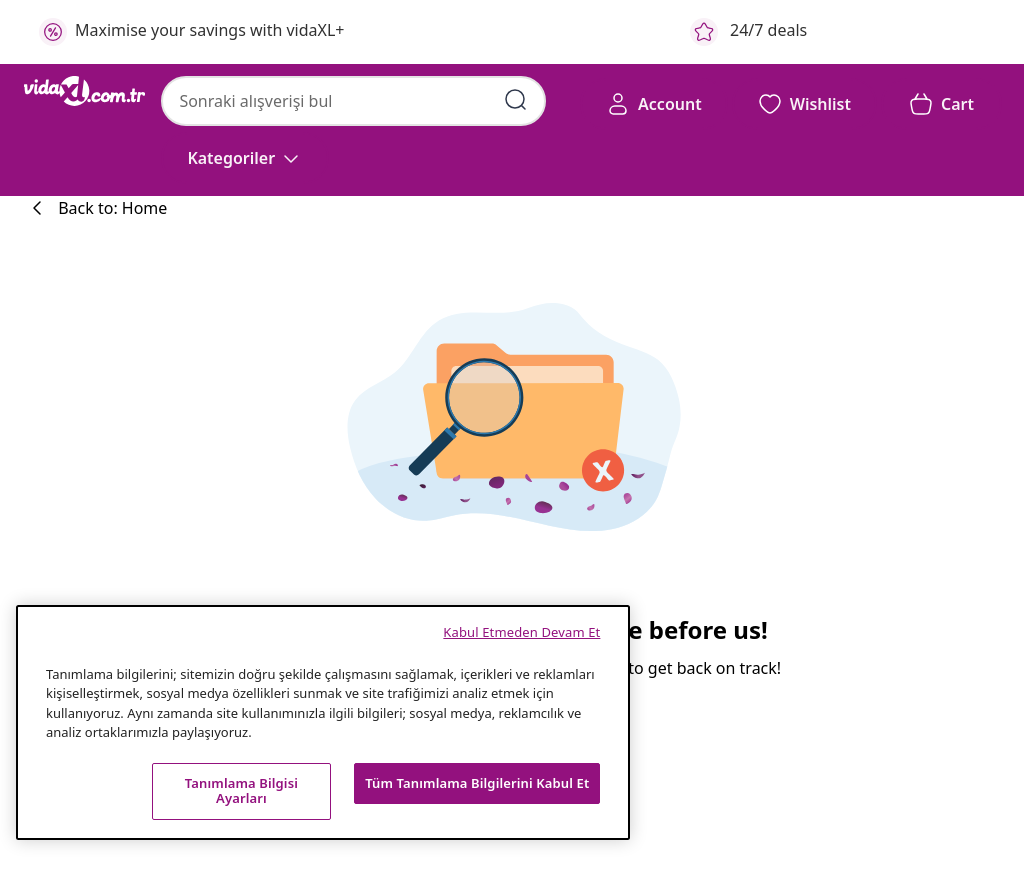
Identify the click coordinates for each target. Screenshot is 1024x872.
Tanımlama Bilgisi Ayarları (241, 791)
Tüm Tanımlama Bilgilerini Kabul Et (477, 783)
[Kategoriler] (245, 158)
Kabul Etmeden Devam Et (521, 632)
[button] (804, 104)
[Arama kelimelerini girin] (516, 100)
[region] (323, 722)
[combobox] (353, 101)
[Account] (654, 104)
